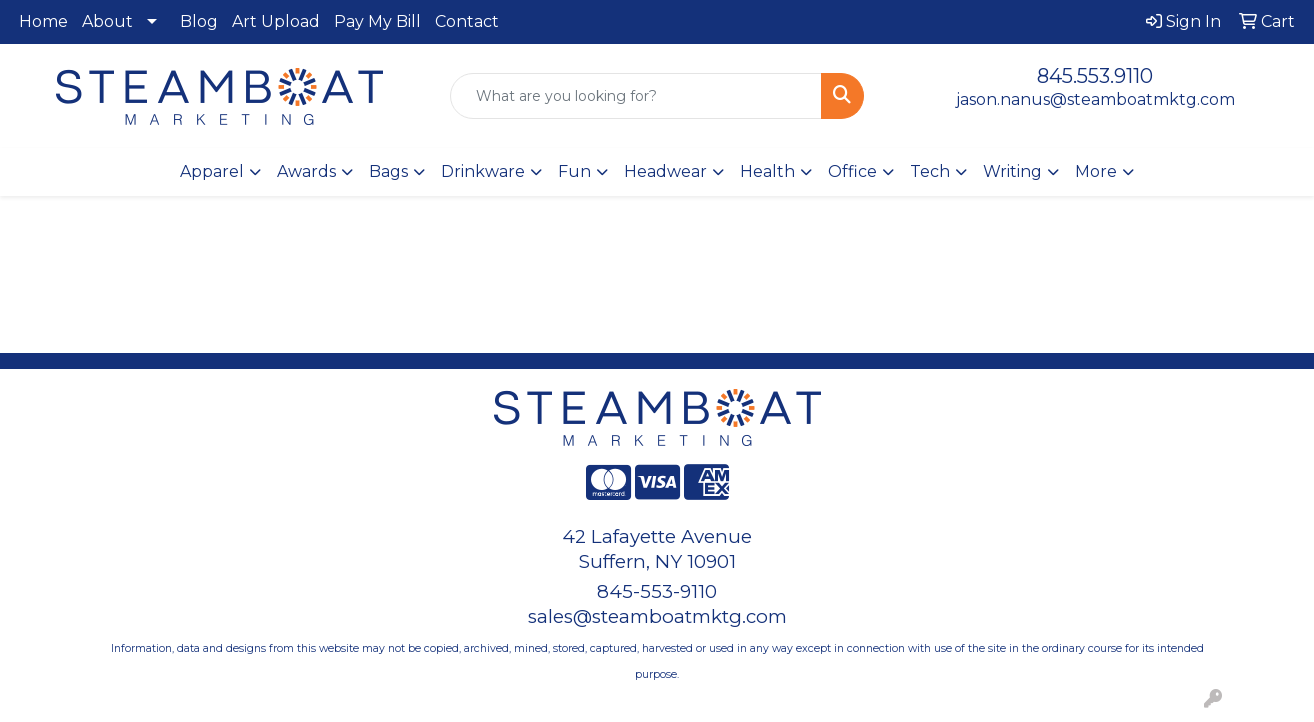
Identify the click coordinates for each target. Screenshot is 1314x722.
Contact (467, 21)
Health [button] (767, 171)
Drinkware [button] (483, 171)
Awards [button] (306, 171)
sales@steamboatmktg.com (657, 616)
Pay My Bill (377, 21)
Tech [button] (930, 171)
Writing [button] (1012, 171)
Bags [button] (388, 171)
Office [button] (852, 171)
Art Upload (276, 21)
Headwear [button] (665, 171)
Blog (199, 21)
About (107, 21)
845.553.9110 (1095, 76)
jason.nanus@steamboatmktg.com (1095, 99)
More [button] (1096, 171)
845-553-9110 (657, 591)
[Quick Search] (636, 96)
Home (43, 21)
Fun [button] (574, 171)
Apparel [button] (212, 171)
